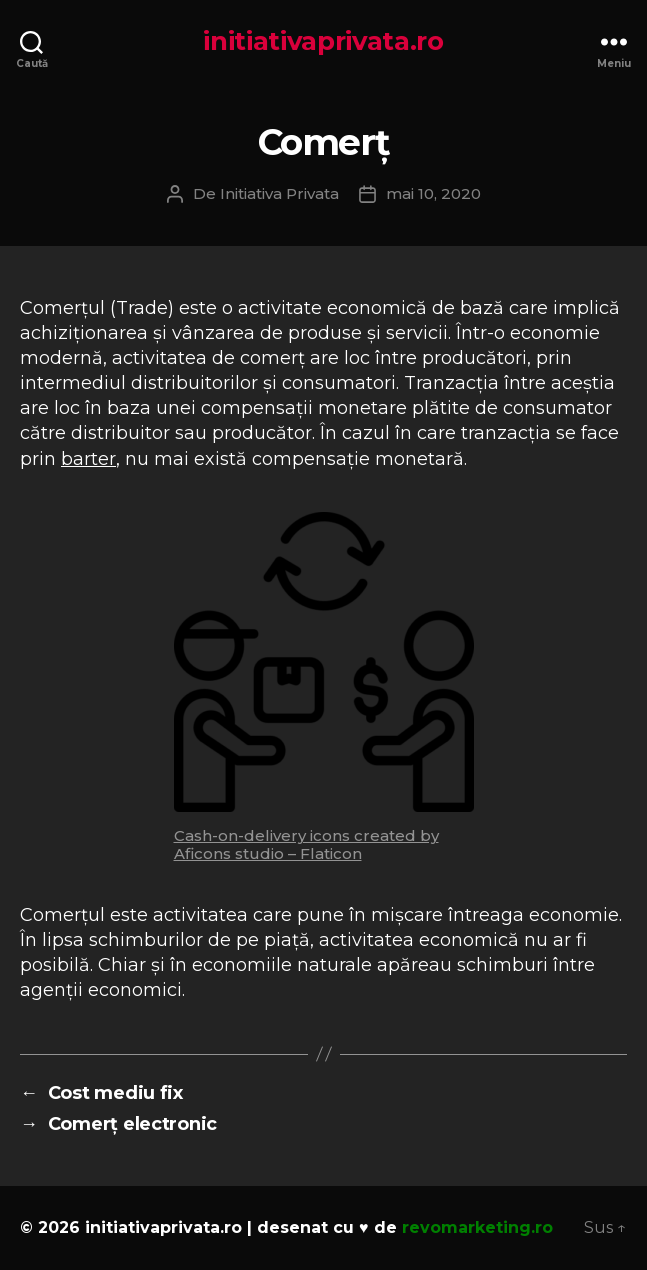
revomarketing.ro (477, 1227)
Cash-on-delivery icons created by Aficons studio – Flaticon (306, 844)
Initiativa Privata (279, 193)
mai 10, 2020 (433, 193)
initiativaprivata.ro (323, 41)
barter (88, 459)
